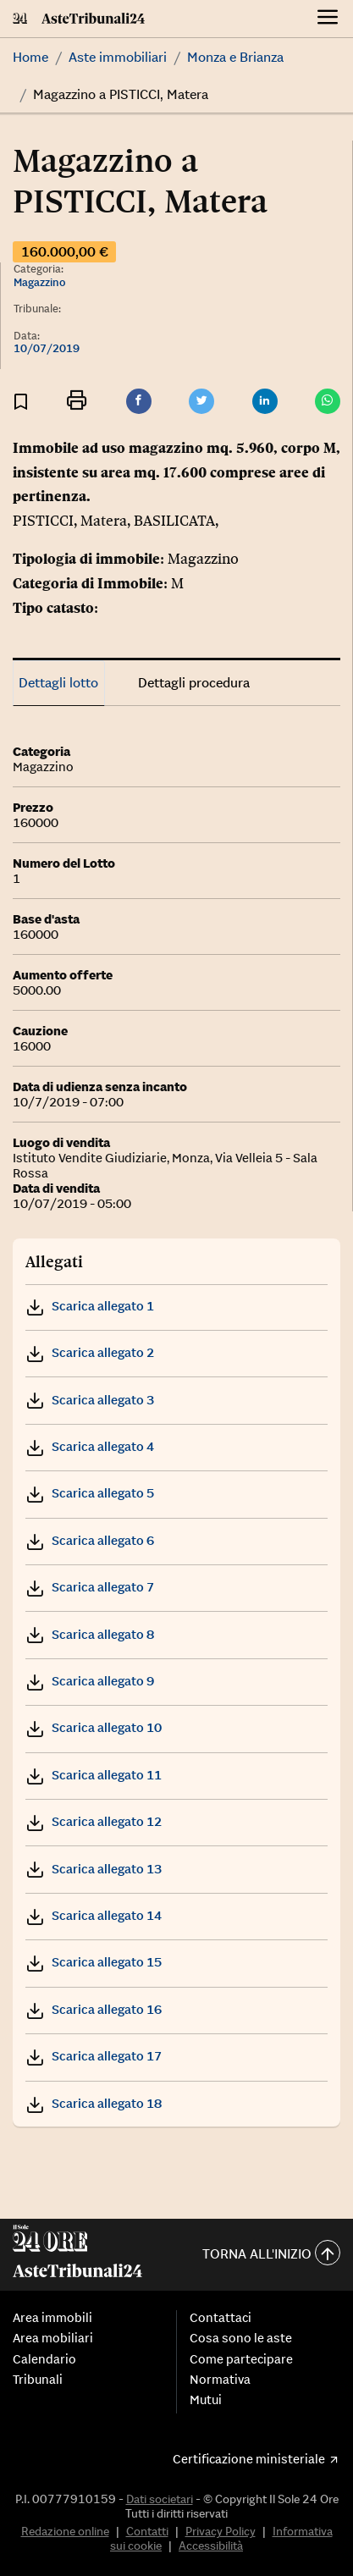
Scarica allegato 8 (89, 1634)
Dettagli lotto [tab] (58, 682)
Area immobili (52, 2317)
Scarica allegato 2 (89, 1352)
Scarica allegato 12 (93, 1821)
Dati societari (159, 2499)
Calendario (44, 2359)
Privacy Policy (220, 2531)
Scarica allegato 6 (89, 1540)
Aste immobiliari (118, 56)
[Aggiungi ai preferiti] (21, 401)
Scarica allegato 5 (89, 1493)
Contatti (147, 2531)
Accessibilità (211, 2545)
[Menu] (328, 18)
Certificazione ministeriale (249, 2459)
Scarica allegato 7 (89, 1587)
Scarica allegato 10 (93, 1727)
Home (30, 56)
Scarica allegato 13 (93, 1869)
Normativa (220, 2379)
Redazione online (65, 2531)
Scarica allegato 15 (93, 1962)
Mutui (206, 2400)
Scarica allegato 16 (93, 2009)
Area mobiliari (53, 2338)
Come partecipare (241, 2359)
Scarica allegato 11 (93, 1775)
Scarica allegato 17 (93, 2056)
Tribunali (38, 2379)
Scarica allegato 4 (89, 1446)
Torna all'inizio (271, 2254)
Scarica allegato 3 (89, 1400)
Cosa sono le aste (241, 2338)
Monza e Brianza (235, 56)
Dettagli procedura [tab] (194, 682)
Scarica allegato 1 (89, 1306)
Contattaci (220, 2317)
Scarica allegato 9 (89, 1681)
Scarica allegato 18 (93, 2103)
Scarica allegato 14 (93, 1915)
